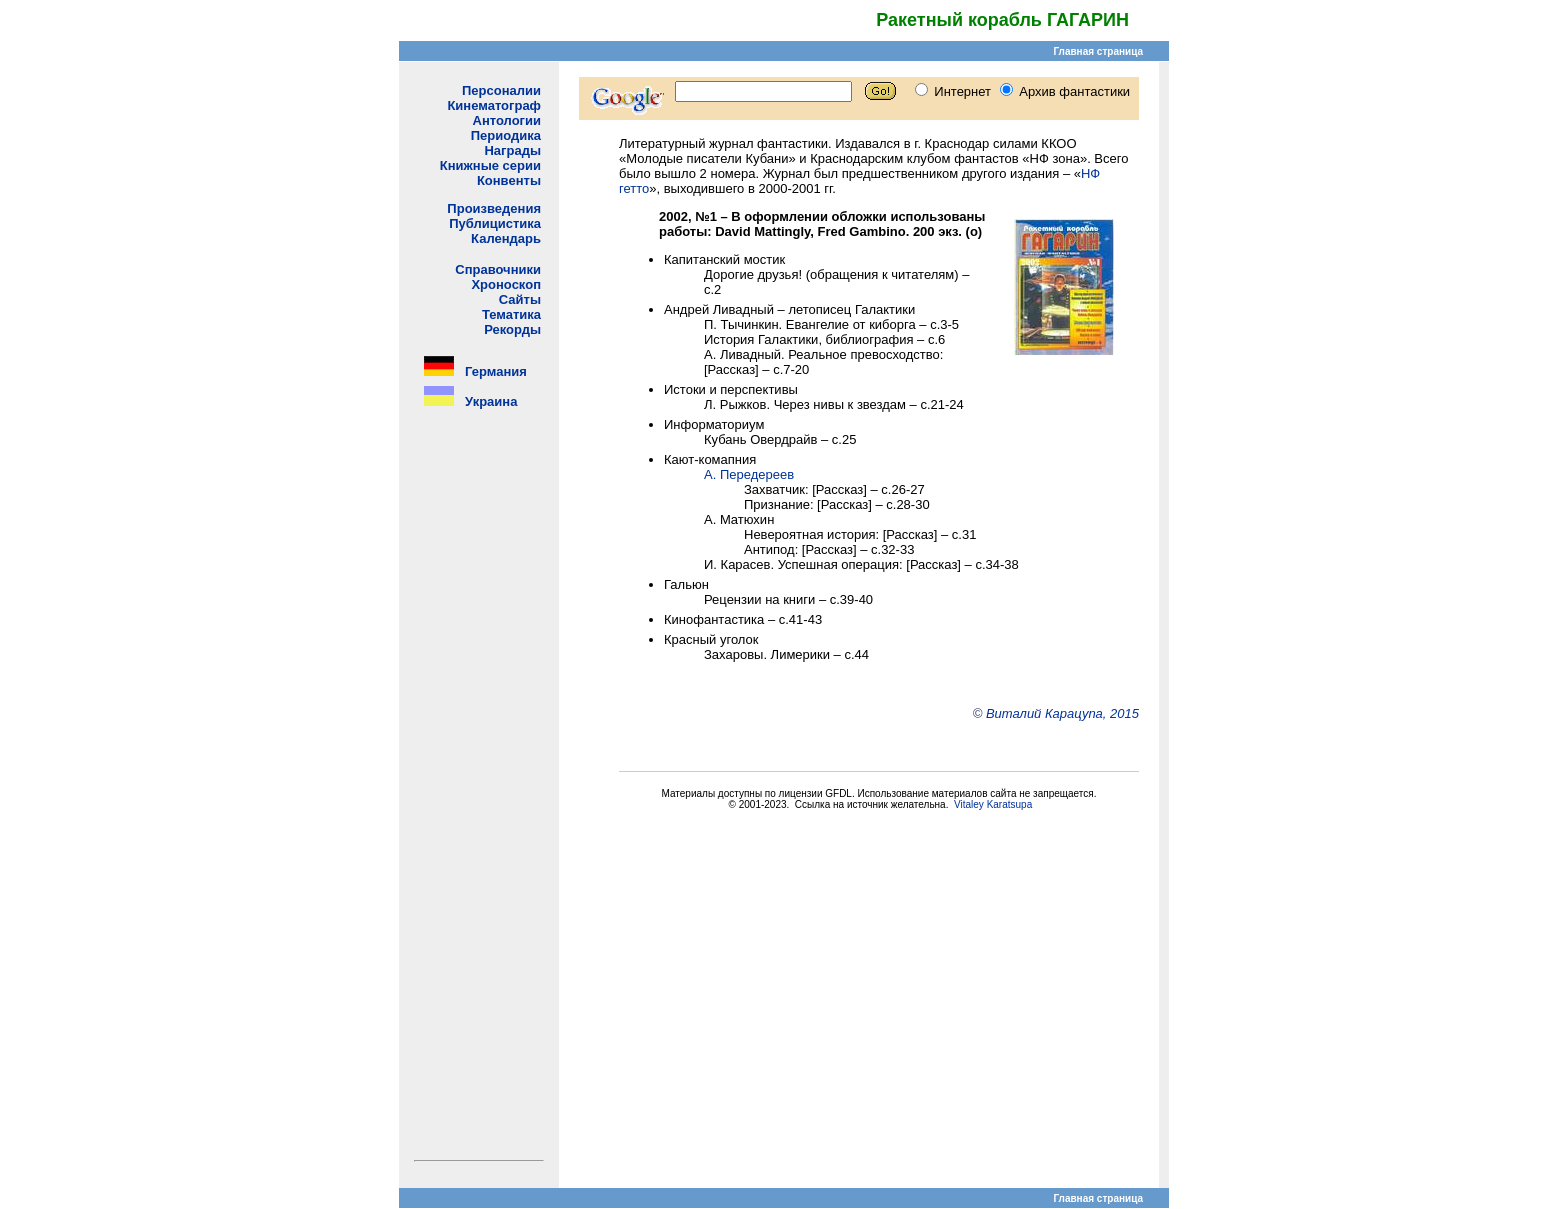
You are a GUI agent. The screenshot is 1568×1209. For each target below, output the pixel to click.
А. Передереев (749, 474)
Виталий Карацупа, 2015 (1062, 713)
